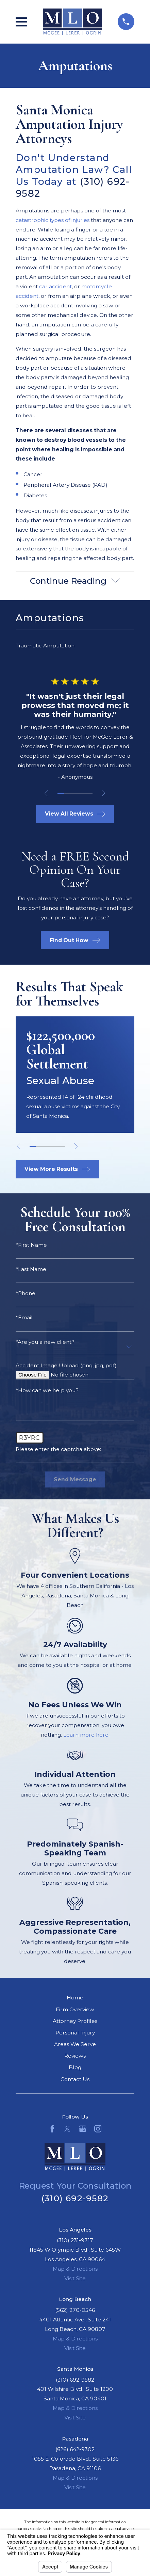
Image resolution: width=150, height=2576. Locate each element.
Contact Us (75, 2079)
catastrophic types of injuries (52, 220)
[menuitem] (75, 646)
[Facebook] (52, 2128)
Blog (75, 2067)
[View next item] (103, 793)
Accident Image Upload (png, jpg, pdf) (66, 1365)
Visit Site (75, 2278)
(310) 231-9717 (75, 2240)
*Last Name (31, 1269)
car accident (55, 286)
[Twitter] (67, 2128)
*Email (24, 1317)
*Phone (25, 1293)
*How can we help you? (47, 1390)
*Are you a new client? (45, 1342)
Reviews (75, 2055)
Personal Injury (75, 2032)
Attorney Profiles (75, 2021)
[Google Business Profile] (82, 2128)
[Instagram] (98, 2128)
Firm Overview (75, 2009)
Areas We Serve (75, 2044)
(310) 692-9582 (75, 2198)
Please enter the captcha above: (58, 1449)
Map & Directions (75, 2269)
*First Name (31, 1245)
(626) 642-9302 (75, 2449)
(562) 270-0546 (75, 2310)
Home (75, 1997)
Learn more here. (86, 1735)
